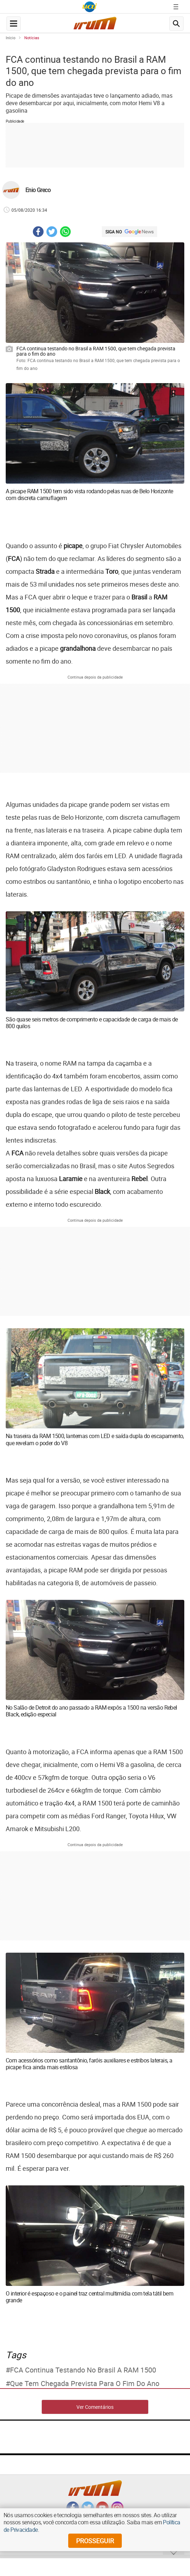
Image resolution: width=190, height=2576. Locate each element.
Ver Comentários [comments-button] (95, 2407)
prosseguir (95, 2540)
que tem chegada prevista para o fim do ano (84, 2383)
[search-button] (176, 23)
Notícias (31, 37)
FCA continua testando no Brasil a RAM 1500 (83, 2370)
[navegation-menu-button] (13, 23)
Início (10, 37)
